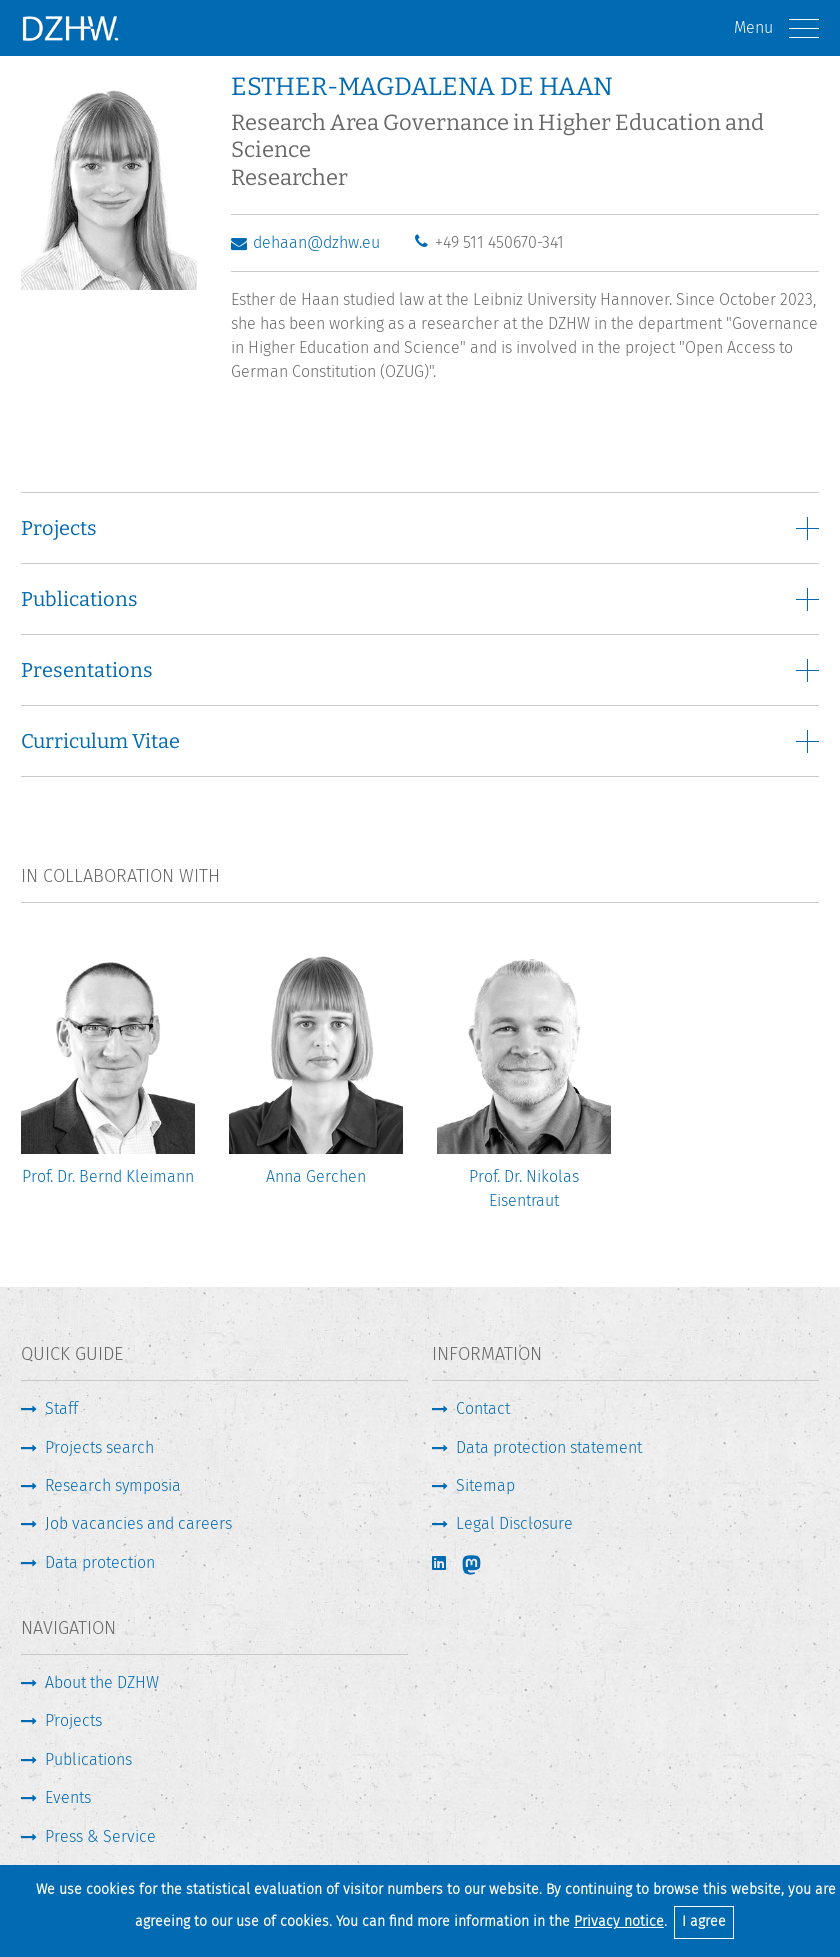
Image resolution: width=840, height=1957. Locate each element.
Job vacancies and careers (138, 1523)
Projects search (99, 1447)
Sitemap (485, 1485)
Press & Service (100, 1836)
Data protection (100, 1562)
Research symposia (113, 1485)
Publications (88, 1759)
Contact (483, 1408)
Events (68, 1797)
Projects (73, 1720)
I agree (704, 1921)
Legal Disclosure (514, 1523)
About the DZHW (102, 1682)
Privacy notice (619, 1921)
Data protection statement (549, 1447)
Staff (61, 1408)
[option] (108, 1076)
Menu (776, 28)
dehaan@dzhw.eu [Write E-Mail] (316, 242)
